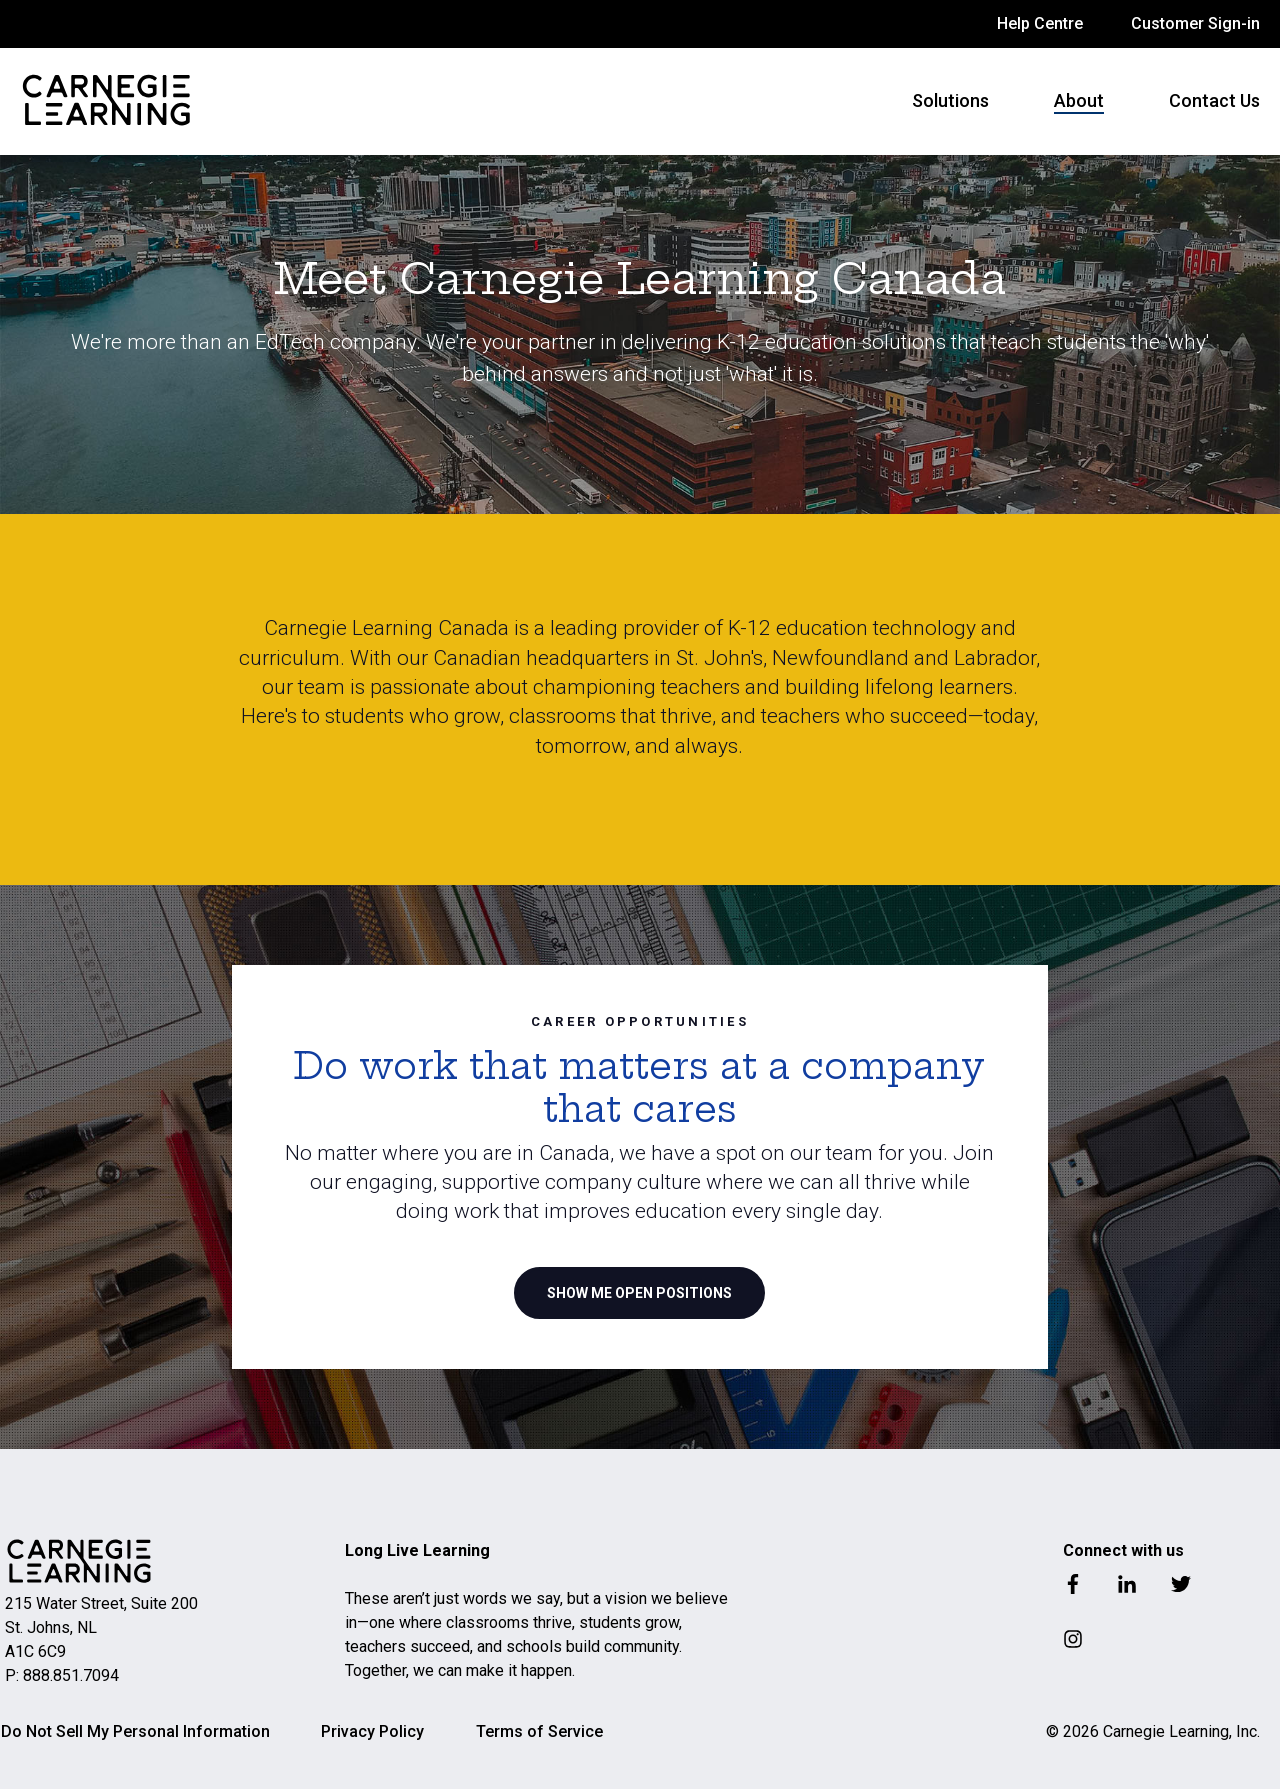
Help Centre (1040, 23)
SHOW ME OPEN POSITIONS (639, 1293)
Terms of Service (539, 1731)
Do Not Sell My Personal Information (135, 1731)
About (1079, 100)
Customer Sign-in (1195, 23)
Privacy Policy (372, 1731)
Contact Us (1214, 100)
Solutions (950, 100)
